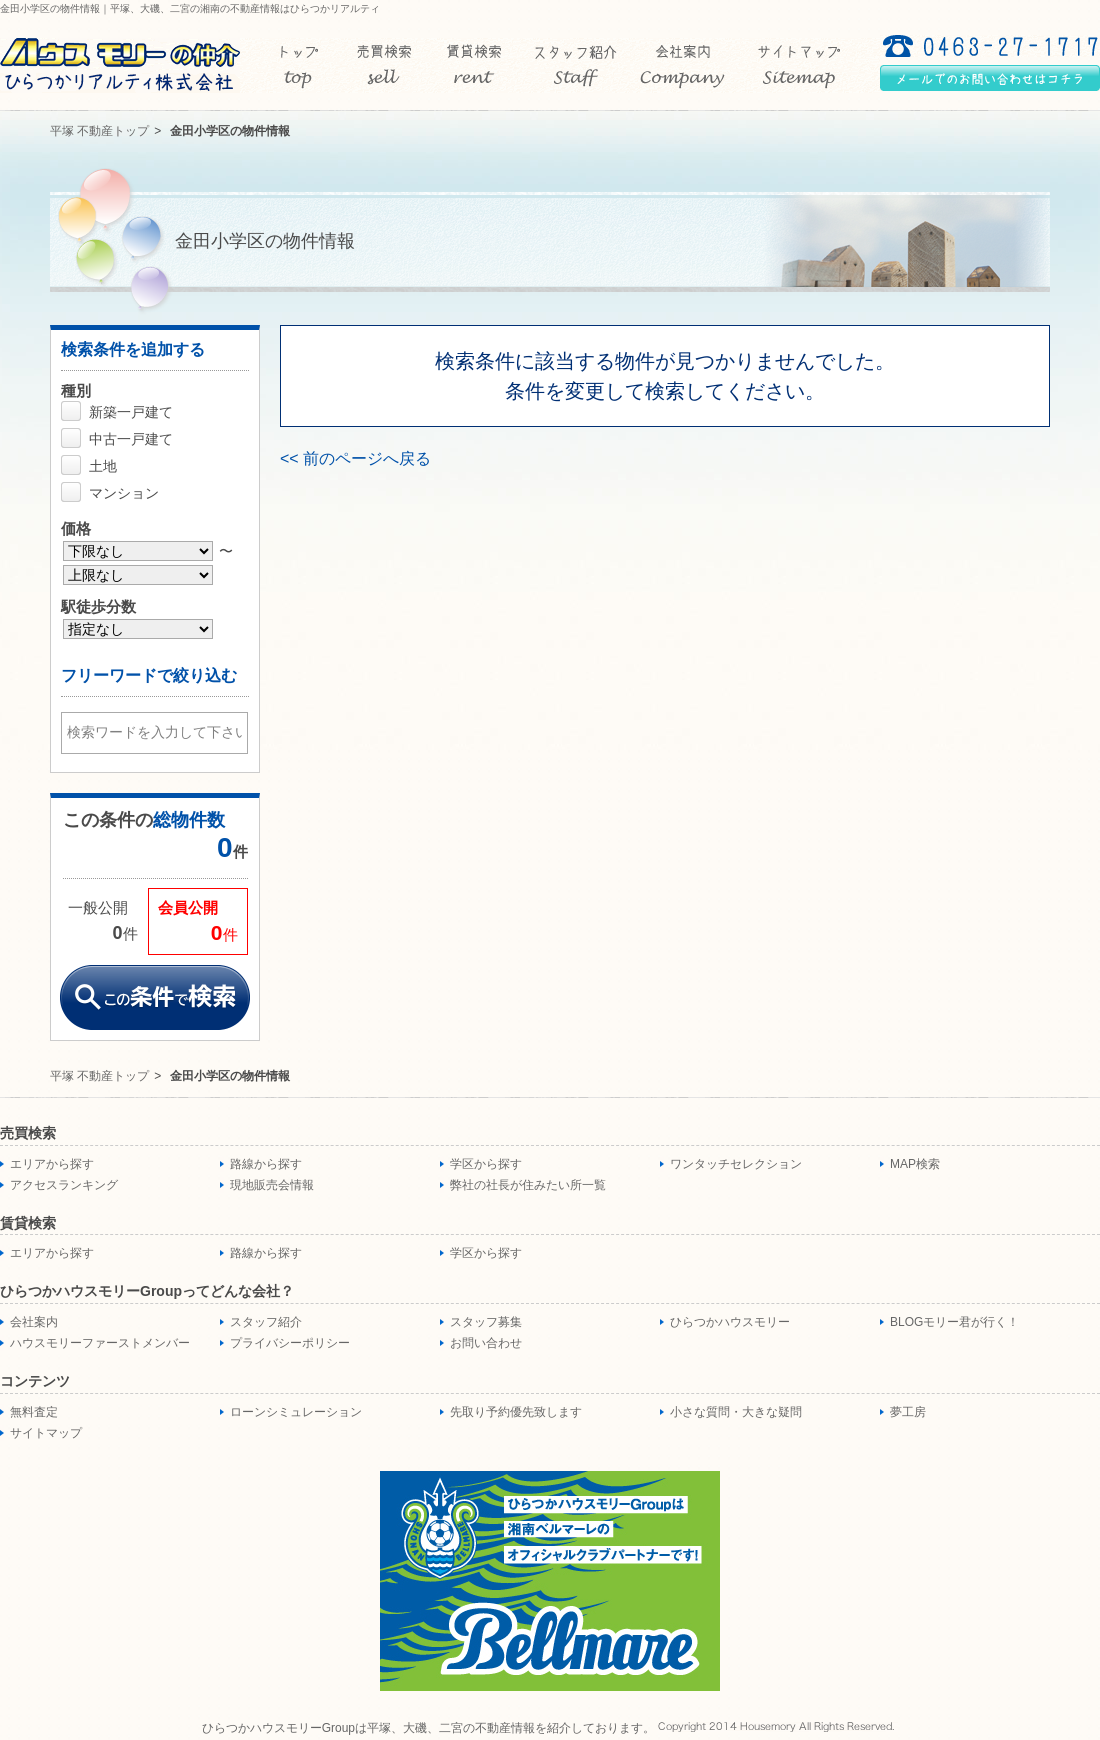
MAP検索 (915, 1164)
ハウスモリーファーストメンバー (100, 1343)
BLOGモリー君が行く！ (954, 1322)
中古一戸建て (131, 439)
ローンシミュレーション (296, 1412)
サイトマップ (46, 1433)
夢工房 (908, 1412)
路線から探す (266, 1164)
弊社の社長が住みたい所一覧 (528, 1185)
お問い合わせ (486, 1343)
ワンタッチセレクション (736, 1164)
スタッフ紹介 (266, 1322)
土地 (103, 466)
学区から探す (486, 1164)
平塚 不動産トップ (99, 131)
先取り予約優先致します (516, 1412)
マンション (124, 493)
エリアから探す (52, 1164)
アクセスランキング (64, 1185)
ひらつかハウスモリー (730, 1322)
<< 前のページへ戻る (355, 458)
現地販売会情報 (272, 1185)
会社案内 (34, 1322)
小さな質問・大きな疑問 (736, 1412)
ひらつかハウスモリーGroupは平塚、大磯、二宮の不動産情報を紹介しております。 (428, 1728)
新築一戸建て (131, 412)
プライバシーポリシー (290, 1343)
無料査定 (34, 1412)
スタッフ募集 (486, 1322)
